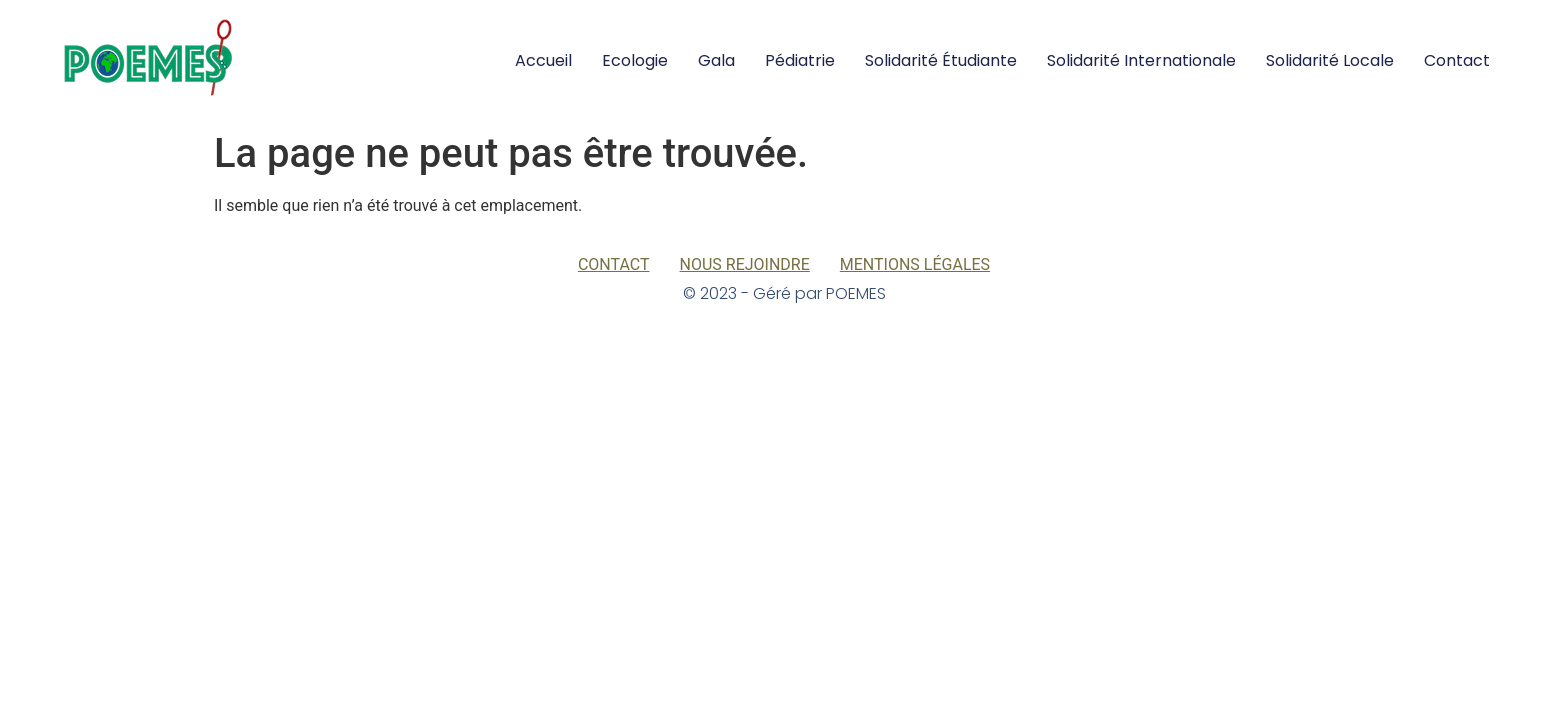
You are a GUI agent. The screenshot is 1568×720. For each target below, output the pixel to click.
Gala (716, 60)
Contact (1457, 60)
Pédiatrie (800, 60)
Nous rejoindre (745, 264)
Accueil (543, 60)
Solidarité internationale (1141, 60)
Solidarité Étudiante (941, 60)
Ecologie (635, 60)
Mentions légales (915, 264)
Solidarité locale (1330, 60)
